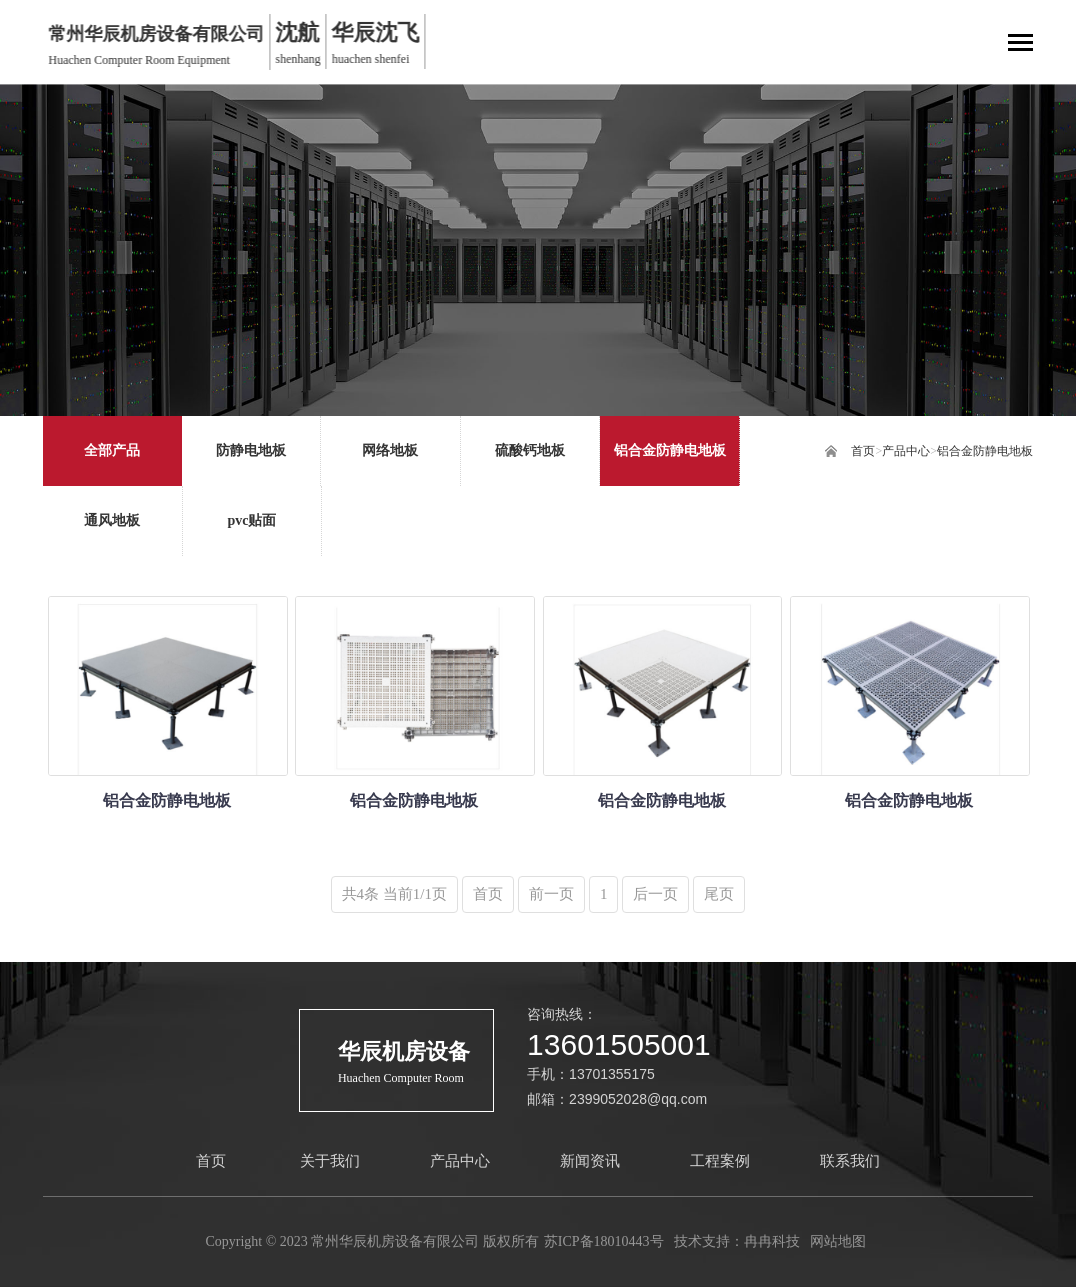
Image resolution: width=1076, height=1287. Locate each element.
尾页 (719, 894)
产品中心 (906, 451)
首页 (863, 451)
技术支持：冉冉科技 (737, 1241)
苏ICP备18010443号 (604, 1241)
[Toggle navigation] (1020, 44)
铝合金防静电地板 (985, 451)
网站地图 (838, 1241)
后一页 (655, 894)
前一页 (551, 894)
